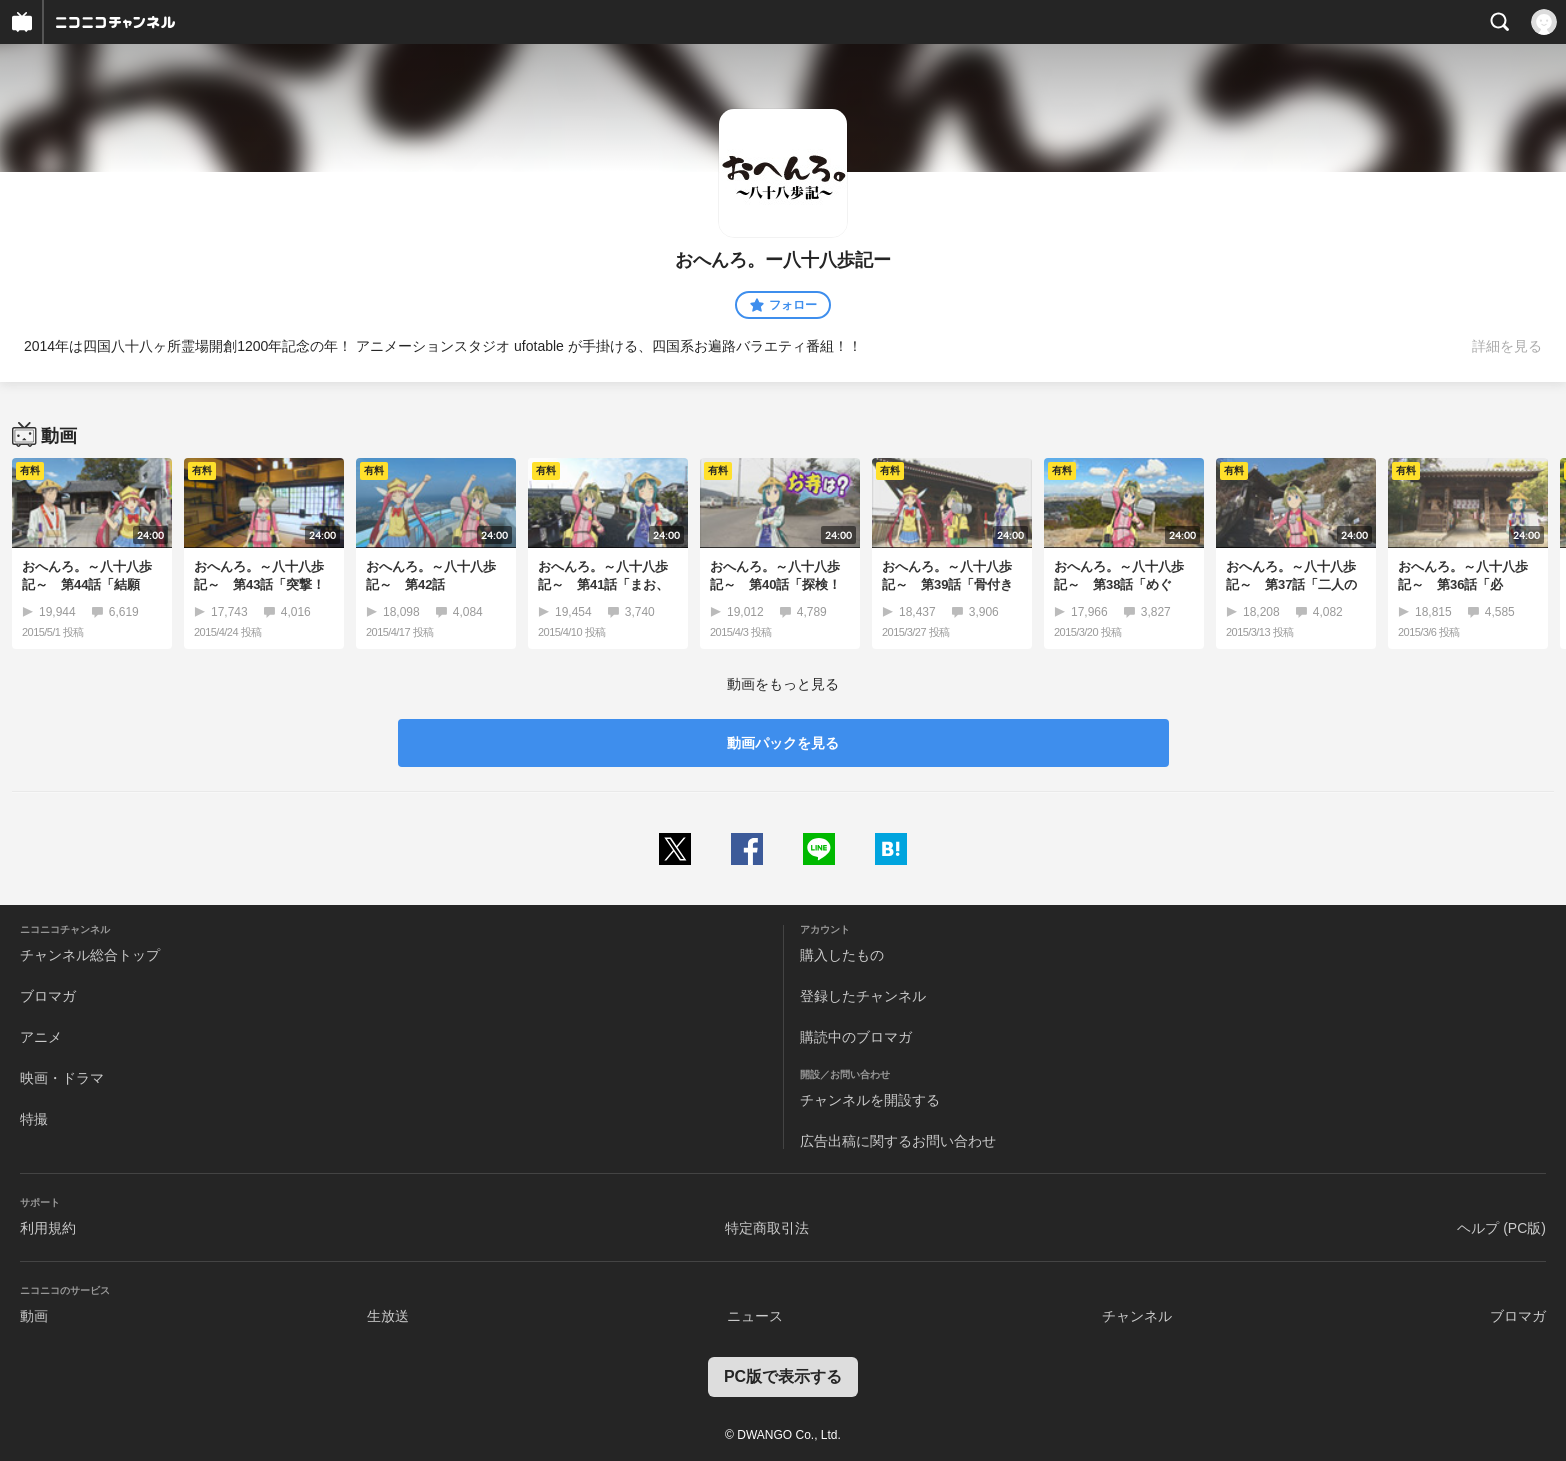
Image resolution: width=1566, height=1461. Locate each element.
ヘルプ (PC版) (1501, 1228)
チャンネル (1137, 1316)
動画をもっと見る (783, 684)
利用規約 (48, 1228)
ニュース (755, 1316)
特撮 (34, 1119)
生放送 (388, 1316)
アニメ (41, 1037)
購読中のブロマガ (856, 1037)
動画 (34, 1316)
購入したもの (842, 955)
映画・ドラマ (62, 1078)
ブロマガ (48, 996)
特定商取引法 (767, 1228)
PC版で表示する (783, 1376)
